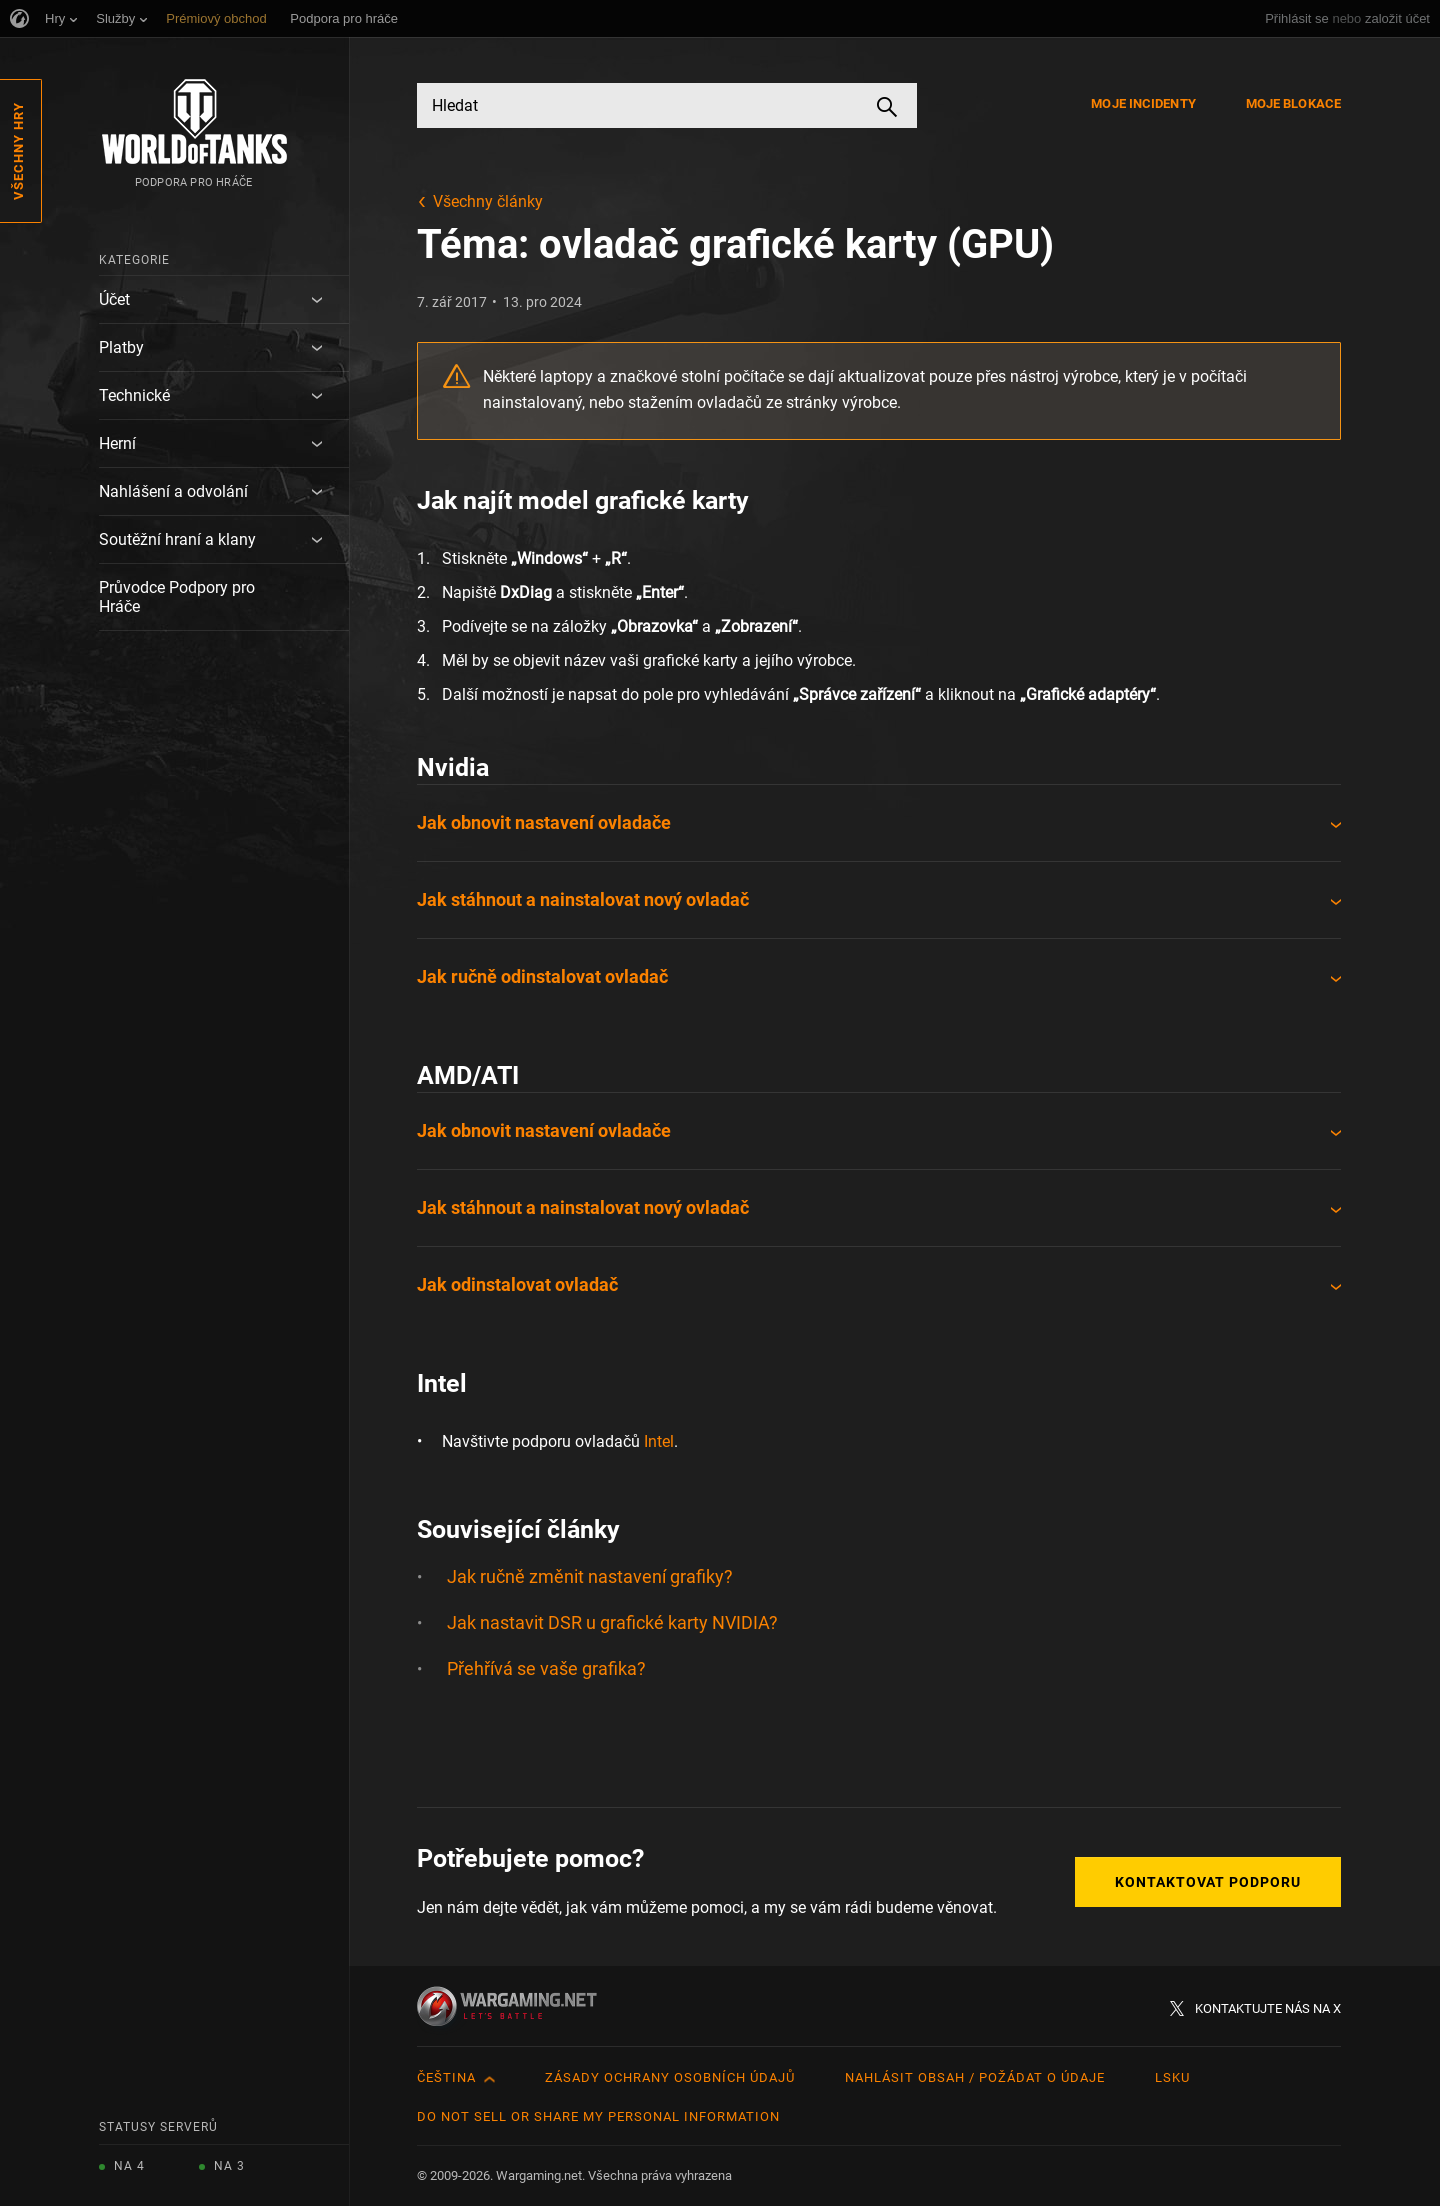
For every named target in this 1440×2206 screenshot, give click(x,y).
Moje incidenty (1143, 103)
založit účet (1397, 18)
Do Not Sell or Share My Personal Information (598, 2116)
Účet (114, 299)
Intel (659, 1441)
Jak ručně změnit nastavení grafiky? (590, 1576)
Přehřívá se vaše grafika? (546, 1668)
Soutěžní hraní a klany (177, 539)
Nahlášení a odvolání (173, 491)
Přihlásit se (1297, 18)
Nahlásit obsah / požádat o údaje (975, 2077)
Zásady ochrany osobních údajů (670, 2077)
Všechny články (488, 201)
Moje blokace (1293, 103)
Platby (121, 347)
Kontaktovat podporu (1208, 1882)
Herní (117, 443)
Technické (134, 395)
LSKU (1172, 2077)
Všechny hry (18, 151)
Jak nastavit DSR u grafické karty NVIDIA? (612, 1622)
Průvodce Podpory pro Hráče (177, 597)
